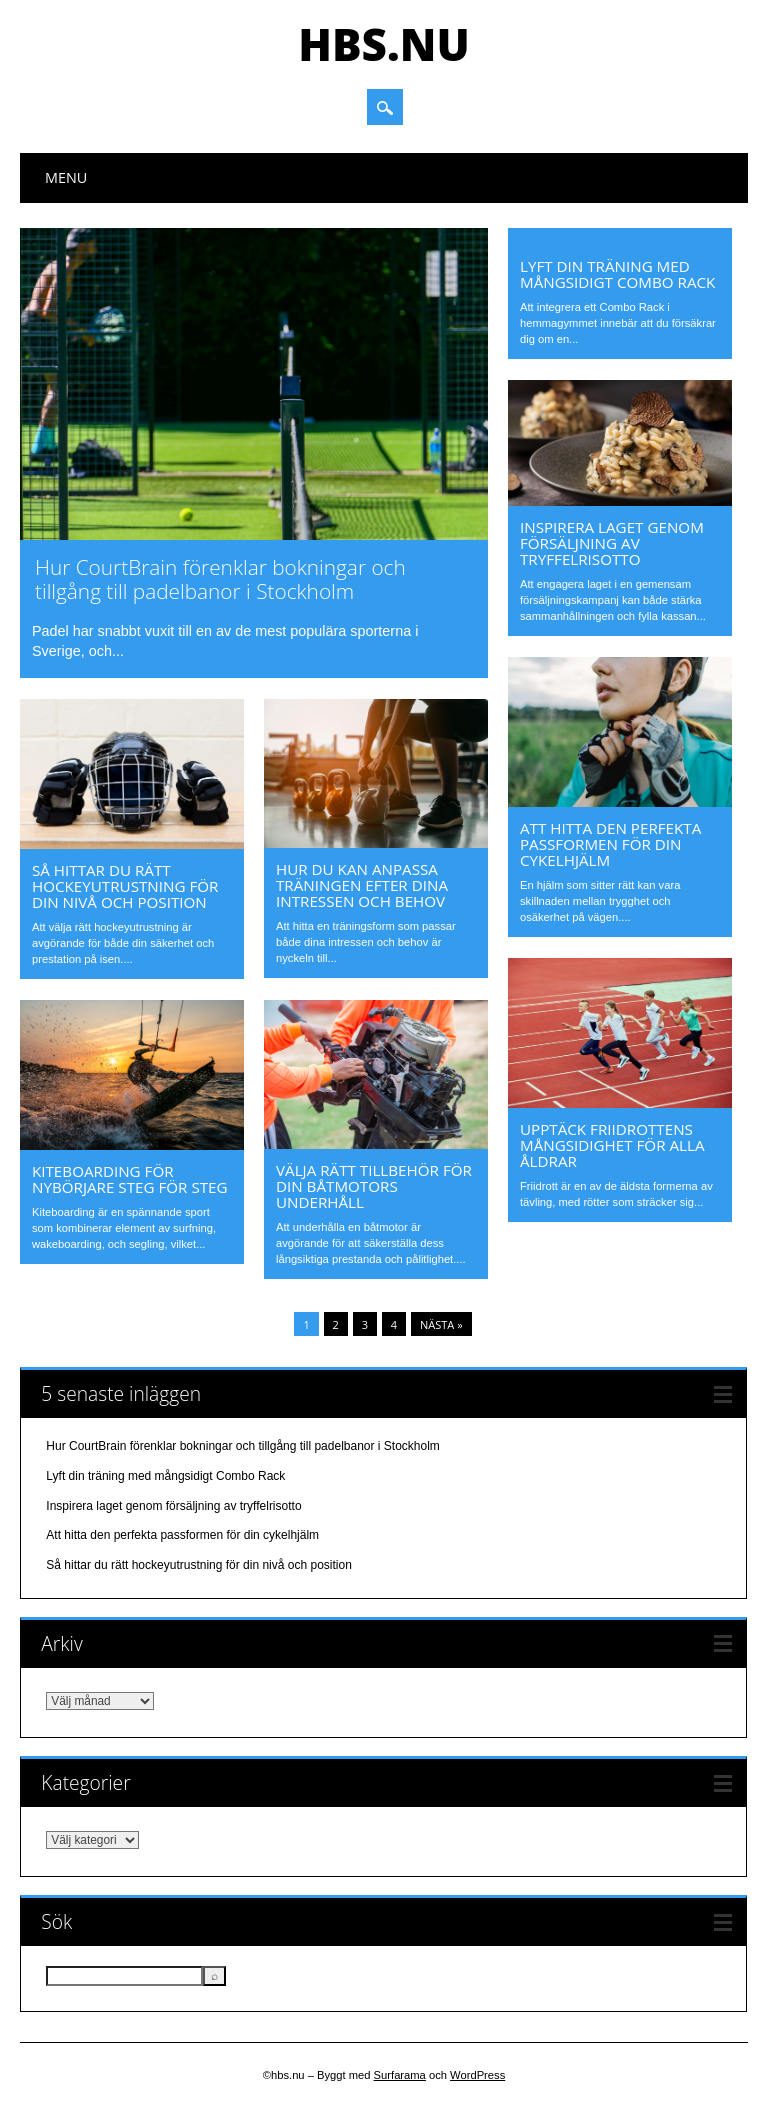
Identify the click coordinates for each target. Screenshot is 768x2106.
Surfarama (400, 2075)
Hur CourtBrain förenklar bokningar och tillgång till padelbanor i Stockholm (220, 579)
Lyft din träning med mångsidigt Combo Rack (617, 274)
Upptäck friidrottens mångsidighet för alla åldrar (612, 1145)
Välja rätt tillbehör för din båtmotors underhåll (374, 1186)
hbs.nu (383, 44)
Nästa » (441, 1324)
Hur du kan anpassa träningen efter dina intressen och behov (362, 885)
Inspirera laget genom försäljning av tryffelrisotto (612, 543)
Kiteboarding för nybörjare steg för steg (130, 1179)
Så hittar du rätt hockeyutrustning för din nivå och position (125, 886)
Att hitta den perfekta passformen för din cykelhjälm (610, 844)
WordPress (477, 2075)
